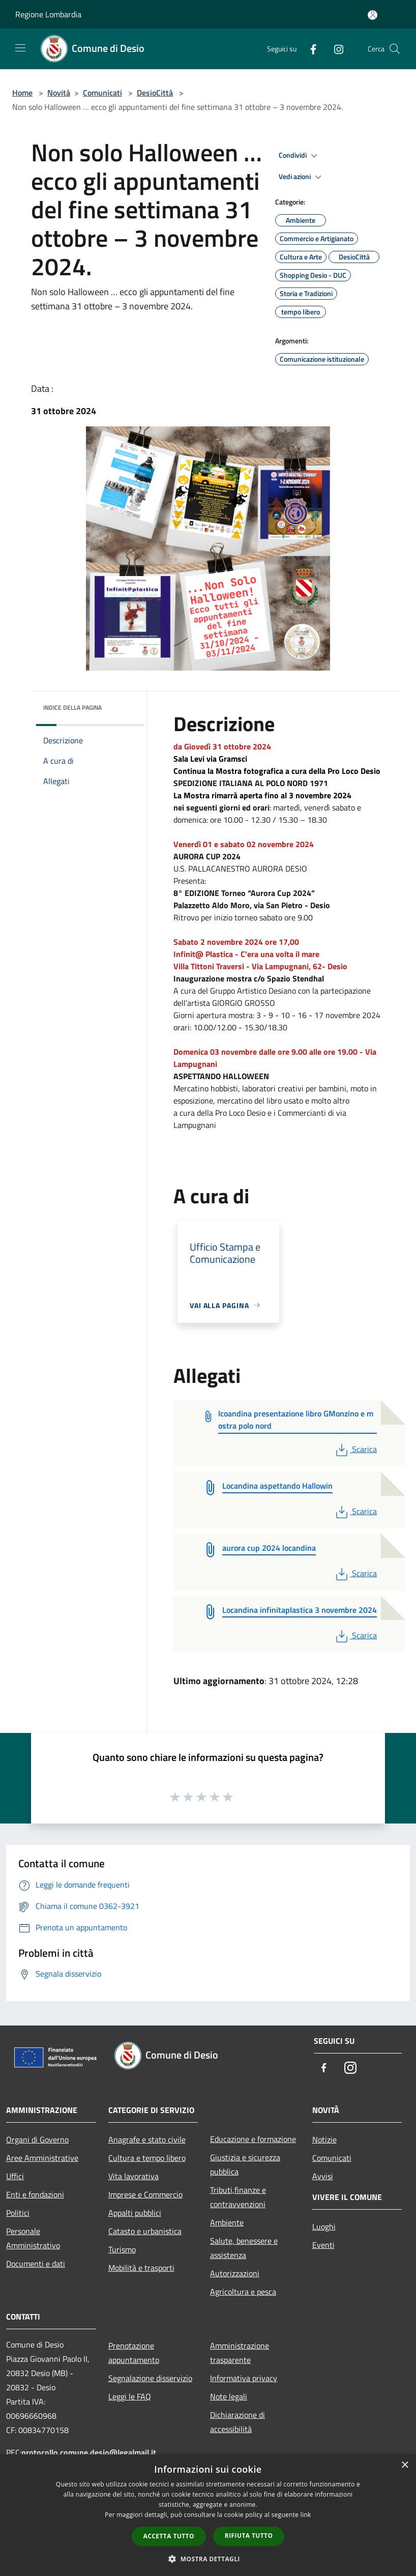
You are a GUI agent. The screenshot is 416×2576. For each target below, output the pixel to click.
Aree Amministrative (42, 2158)
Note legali (228, 2396)
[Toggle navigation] (20, 48)
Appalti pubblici (134, 2213)
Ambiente (227, 2222)
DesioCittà (155, 92)
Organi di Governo (37, 2139)
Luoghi (324, 2226)
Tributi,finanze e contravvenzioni (238, 2197)
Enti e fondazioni (35, 2194)
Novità (58, 92)
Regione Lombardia (48, 14)
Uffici (15, 2176)
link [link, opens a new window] (306, 2514)
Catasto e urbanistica (145, 2231)
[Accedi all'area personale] (373, 15)
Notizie (324, 2139)
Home (22, 92)
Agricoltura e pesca (243, 2291)
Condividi (299, 156)
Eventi (323, 2245)
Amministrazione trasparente (239, 2352)
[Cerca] (395, 49)
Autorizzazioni (234, 2273)
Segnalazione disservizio (150, 2378)
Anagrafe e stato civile (147, 2139)
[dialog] (208, 2515)
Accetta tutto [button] (168, 2536)
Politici (17, 2213)
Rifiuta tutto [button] (249, 2535)
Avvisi (322, 2176)
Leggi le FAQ (129, 2396)
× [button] (404, 2465)
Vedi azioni (301, 177)
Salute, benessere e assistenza (244, 2248)
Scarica (355, 1449)
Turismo (122, 2249)
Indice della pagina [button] (72, 707)
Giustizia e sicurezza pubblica (245, 2164)
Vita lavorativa (133, 2176)
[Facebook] (309, 48)
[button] (208, 2559)
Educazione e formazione (253, 2139)
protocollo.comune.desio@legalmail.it (88, 2452)
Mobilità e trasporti (141, 2268)
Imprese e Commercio (145, 2194)
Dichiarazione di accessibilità (237, 2422)
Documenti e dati (35, 2263)
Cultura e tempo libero (147, 2158)
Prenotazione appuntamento (133, 2352)
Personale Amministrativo (33, 2238)
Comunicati (102, 92)
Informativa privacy (243, 2378)
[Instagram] (334, 48)
